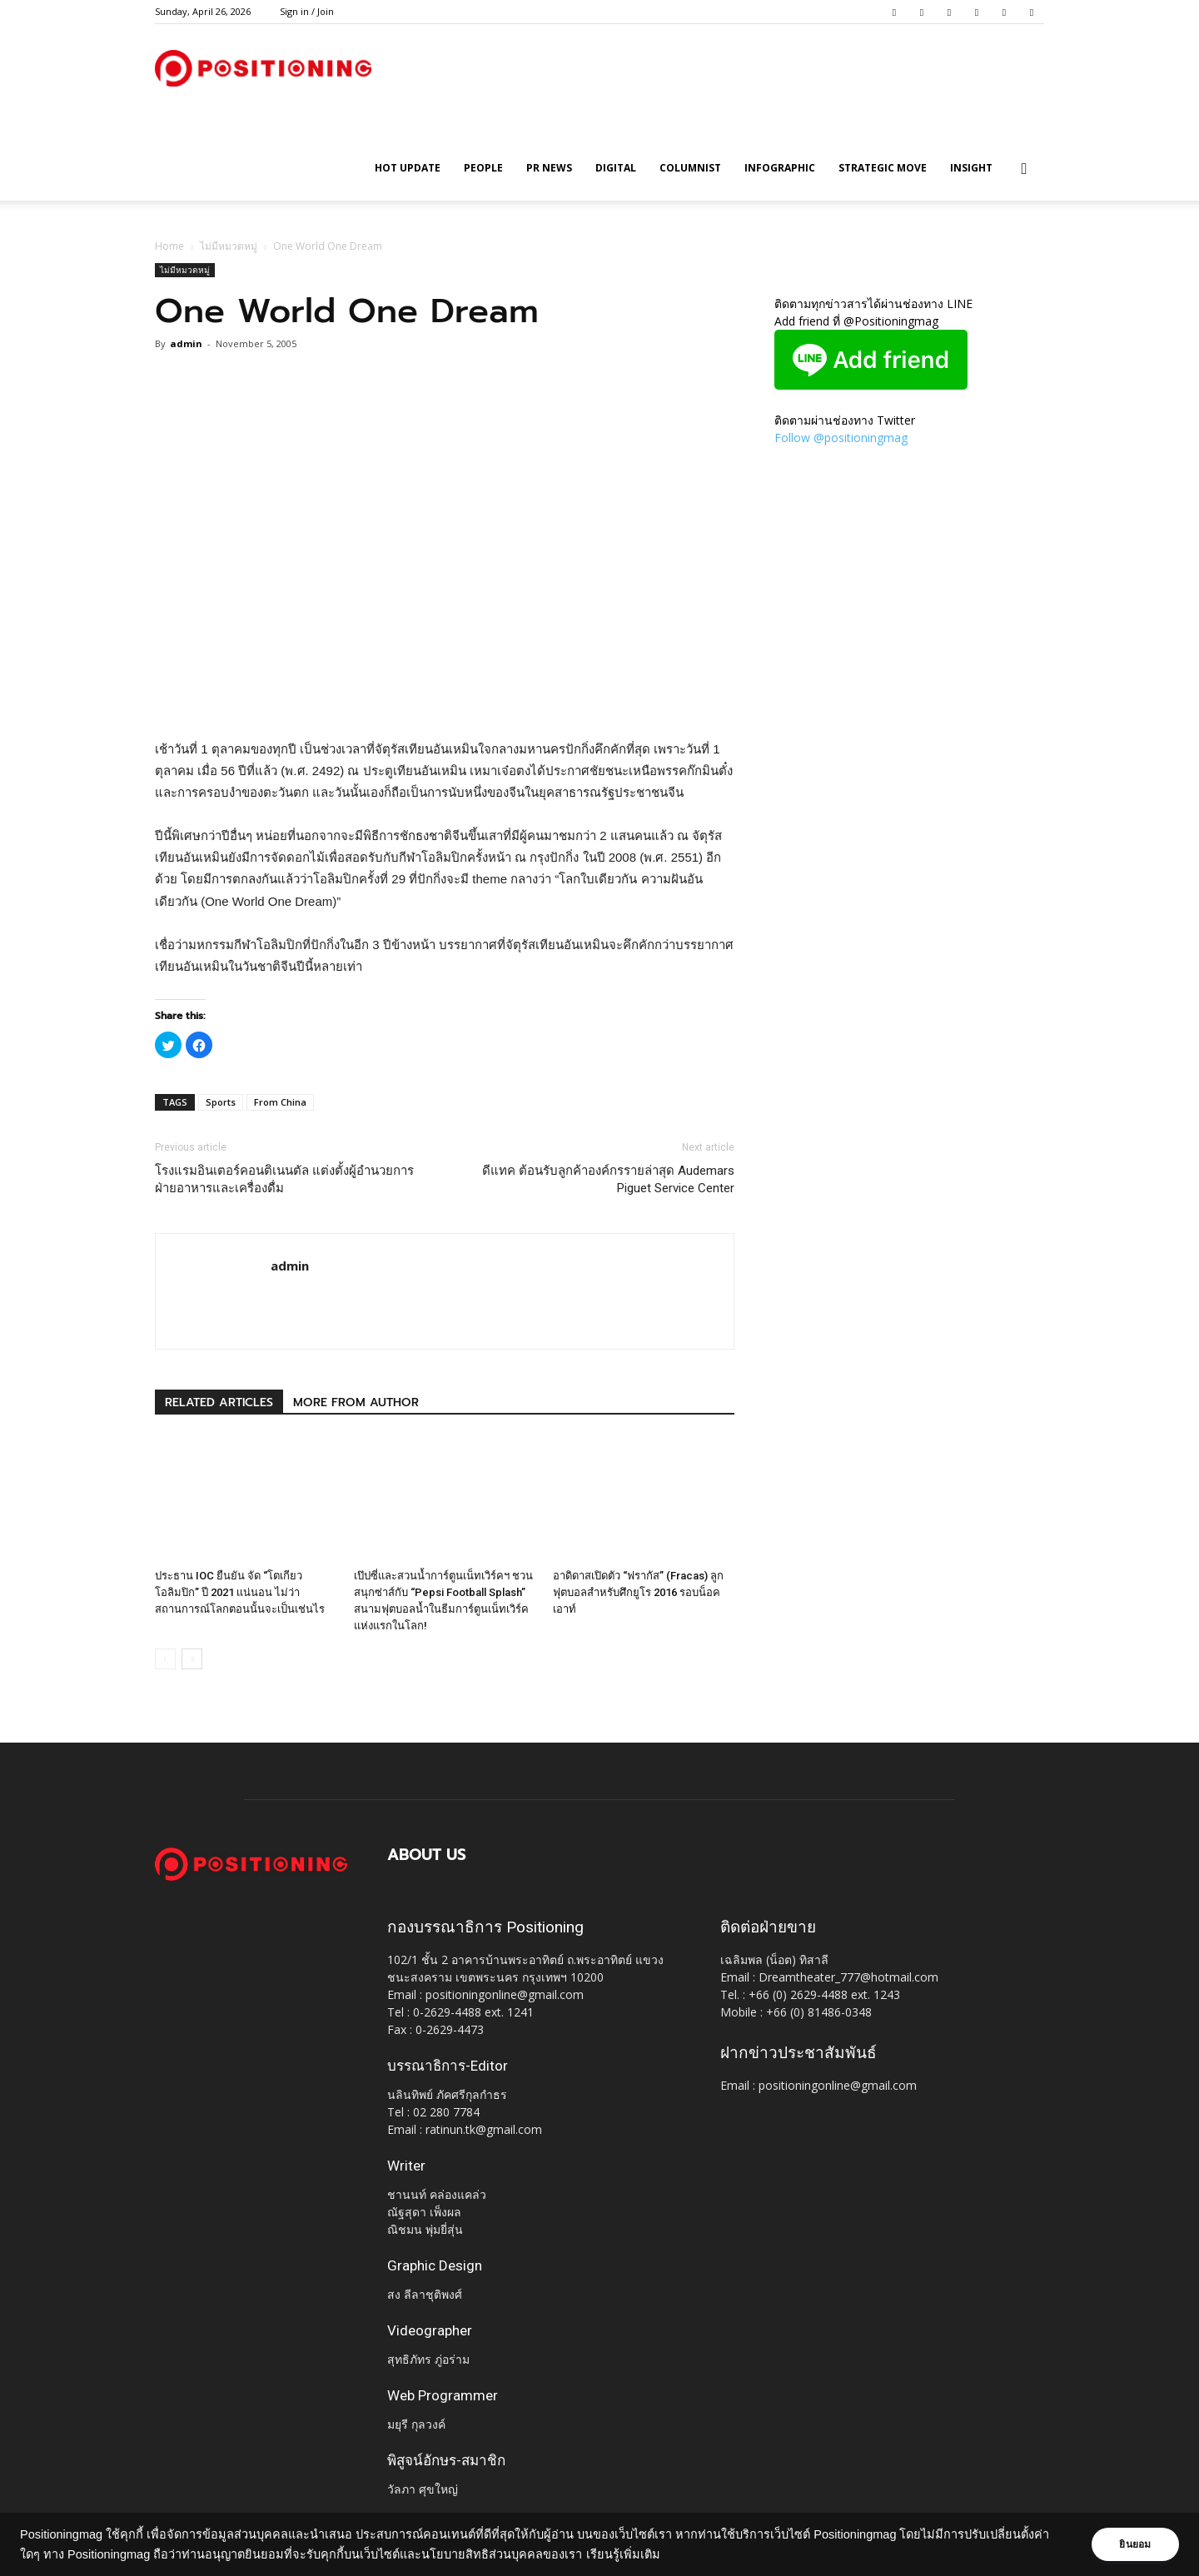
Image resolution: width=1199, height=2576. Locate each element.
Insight (971, 168)
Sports (221, 1102)
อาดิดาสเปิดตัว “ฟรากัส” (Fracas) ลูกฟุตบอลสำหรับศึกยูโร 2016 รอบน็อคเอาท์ (638, 1592)
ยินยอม (1134, 2544)
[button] (1024, 169)
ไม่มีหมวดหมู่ (228, 246)
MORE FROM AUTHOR (356, 1402)
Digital (615, 168)
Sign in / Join (307, 11)
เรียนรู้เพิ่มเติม (623, 2554)
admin (186, 343)
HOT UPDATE (407, 168)
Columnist (690, 168)
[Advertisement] (444, 696)
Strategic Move (882, 168)
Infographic (779, 168)
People (483, 168)
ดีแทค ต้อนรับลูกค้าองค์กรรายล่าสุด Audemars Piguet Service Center (608, 1179)
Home (169, 246)
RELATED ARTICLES (219, 1402)
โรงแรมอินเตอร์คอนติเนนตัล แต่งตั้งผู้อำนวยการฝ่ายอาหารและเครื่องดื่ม (284, 1179)
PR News (549, 168)
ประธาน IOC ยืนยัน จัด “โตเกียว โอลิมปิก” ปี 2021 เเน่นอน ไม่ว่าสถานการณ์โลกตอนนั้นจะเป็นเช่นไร (240, 1592)
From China (280, 1102)
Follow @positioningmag (841, 437)
